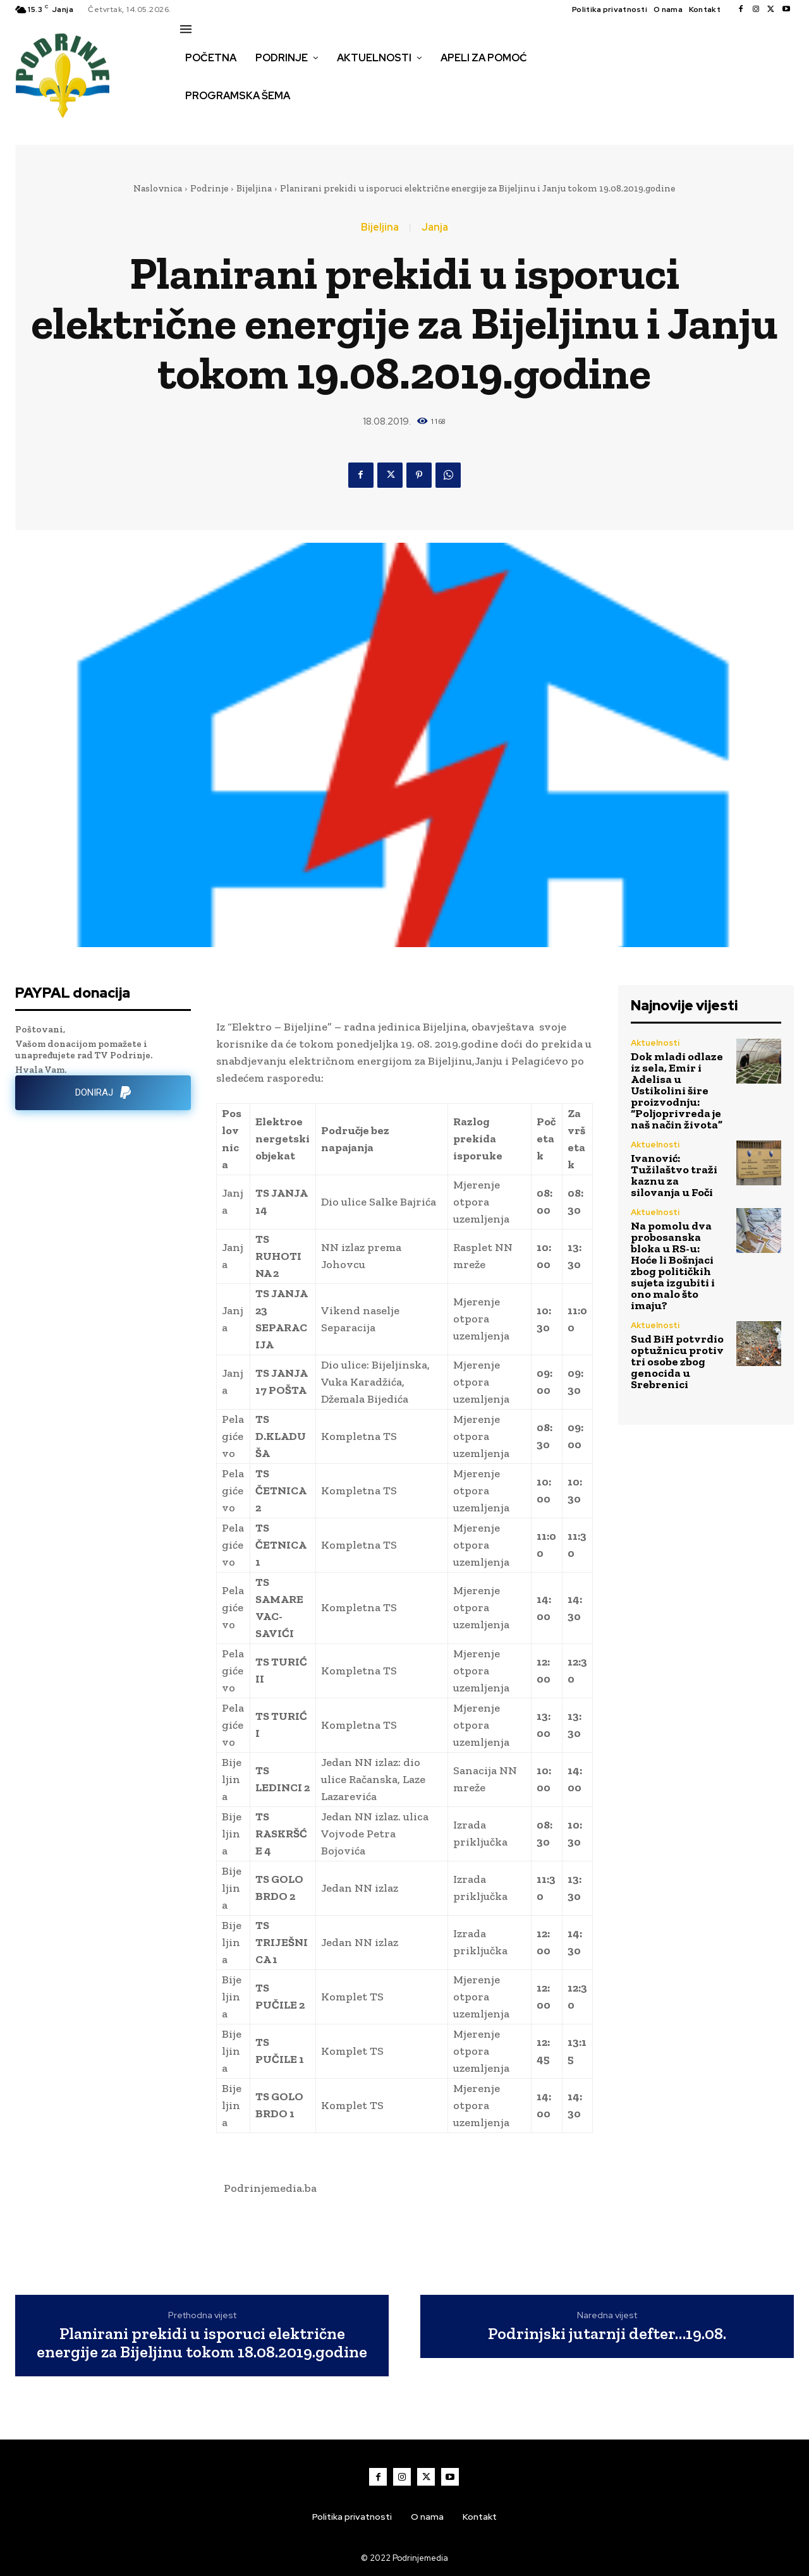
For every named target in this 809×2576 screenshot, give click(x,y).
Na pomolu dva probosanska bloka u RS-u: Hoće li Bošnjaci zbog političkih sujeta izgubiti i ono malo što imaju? (673, 1265)
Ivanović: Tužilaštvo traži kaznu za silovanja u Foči (674, 1175)
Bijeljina (254, 188)
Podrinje (209, 188)
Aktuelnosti (655, 1043)
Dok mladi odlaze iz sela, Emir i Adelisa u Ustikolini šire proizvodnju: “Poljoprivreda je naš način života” (677, 1090)
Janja (435, 227)
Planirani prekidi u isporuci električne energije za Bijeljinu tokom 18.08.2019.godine (202, 2343)
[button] (194, 122)
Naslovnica (157, 188)
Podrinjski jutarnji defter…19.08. (607, 2334)
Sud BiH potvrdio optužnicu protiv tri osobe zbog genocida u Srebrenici (677, 1361)
